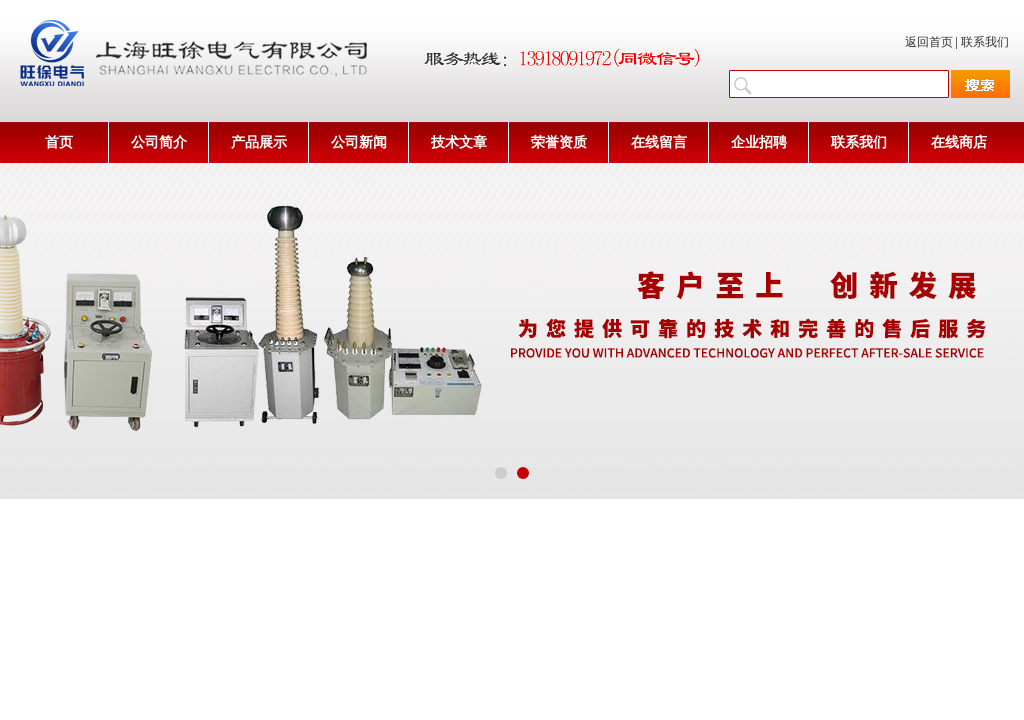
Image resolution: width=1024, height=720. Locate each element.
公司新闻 (359, 142)
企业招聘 (759, 142)
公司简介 (159, 142)
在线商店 (959, 142)
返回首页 (929, 42)
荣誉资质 (559, 142)
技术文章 (459, 142)
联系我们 (985, 42)
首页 (59, 142)
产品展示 (259, 142)
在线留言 (659, 142)
